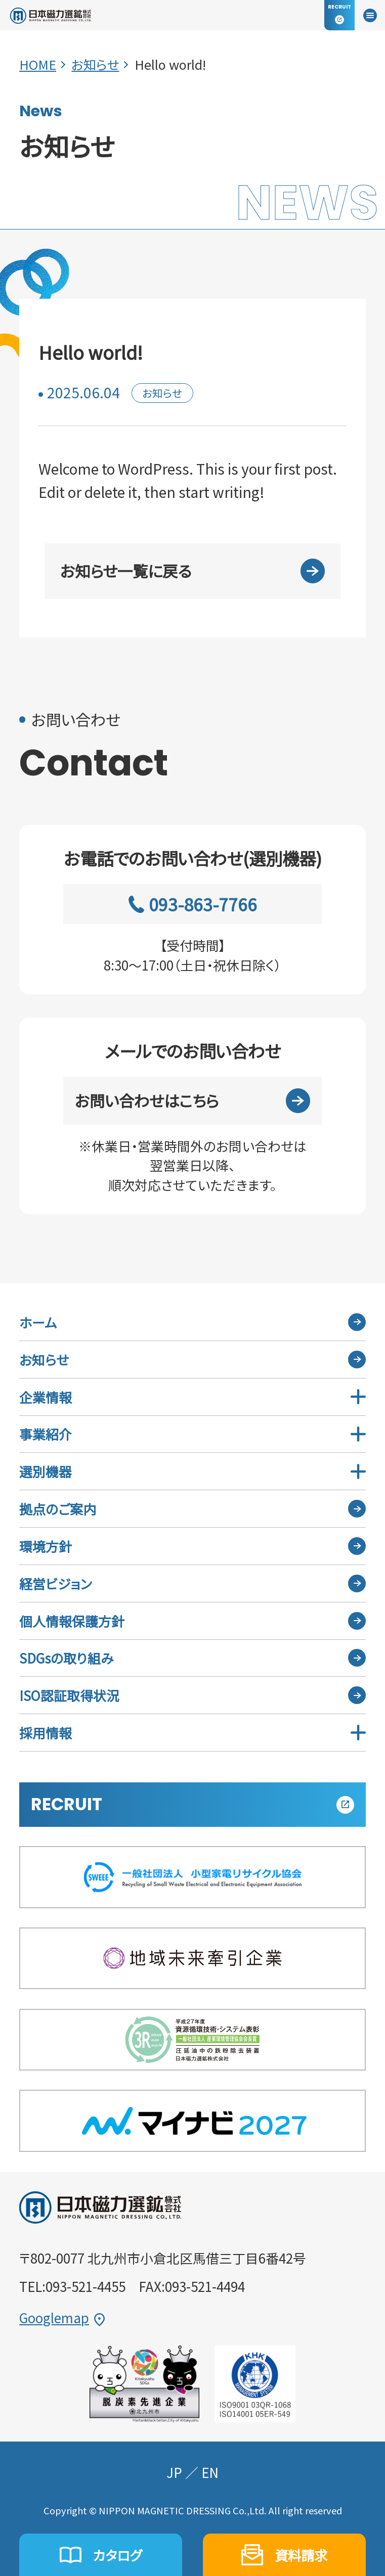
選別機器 (45, 1471)
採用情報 (45, 1732)
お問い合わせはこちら (193, 1100)
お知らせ (95, 64)
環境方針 (45, 1546)
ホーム (38, 1322)
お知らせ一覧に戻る (192, 571)
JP (174, 2472)
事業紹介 (45, 1433)
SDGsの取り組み (66, 1657)
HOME (37, 64)
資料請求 (284, 2555)
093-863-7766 (192, 904)
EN (210, 2472)
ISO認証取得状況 (69, 1695)
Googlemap (62, 2318)
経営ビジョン (55, 1583)
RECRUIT (192, 1804)
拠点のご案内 (57, 1508)
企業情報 (45, 1397)
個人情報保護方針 (71, 1621)
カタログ (100, 2555)
